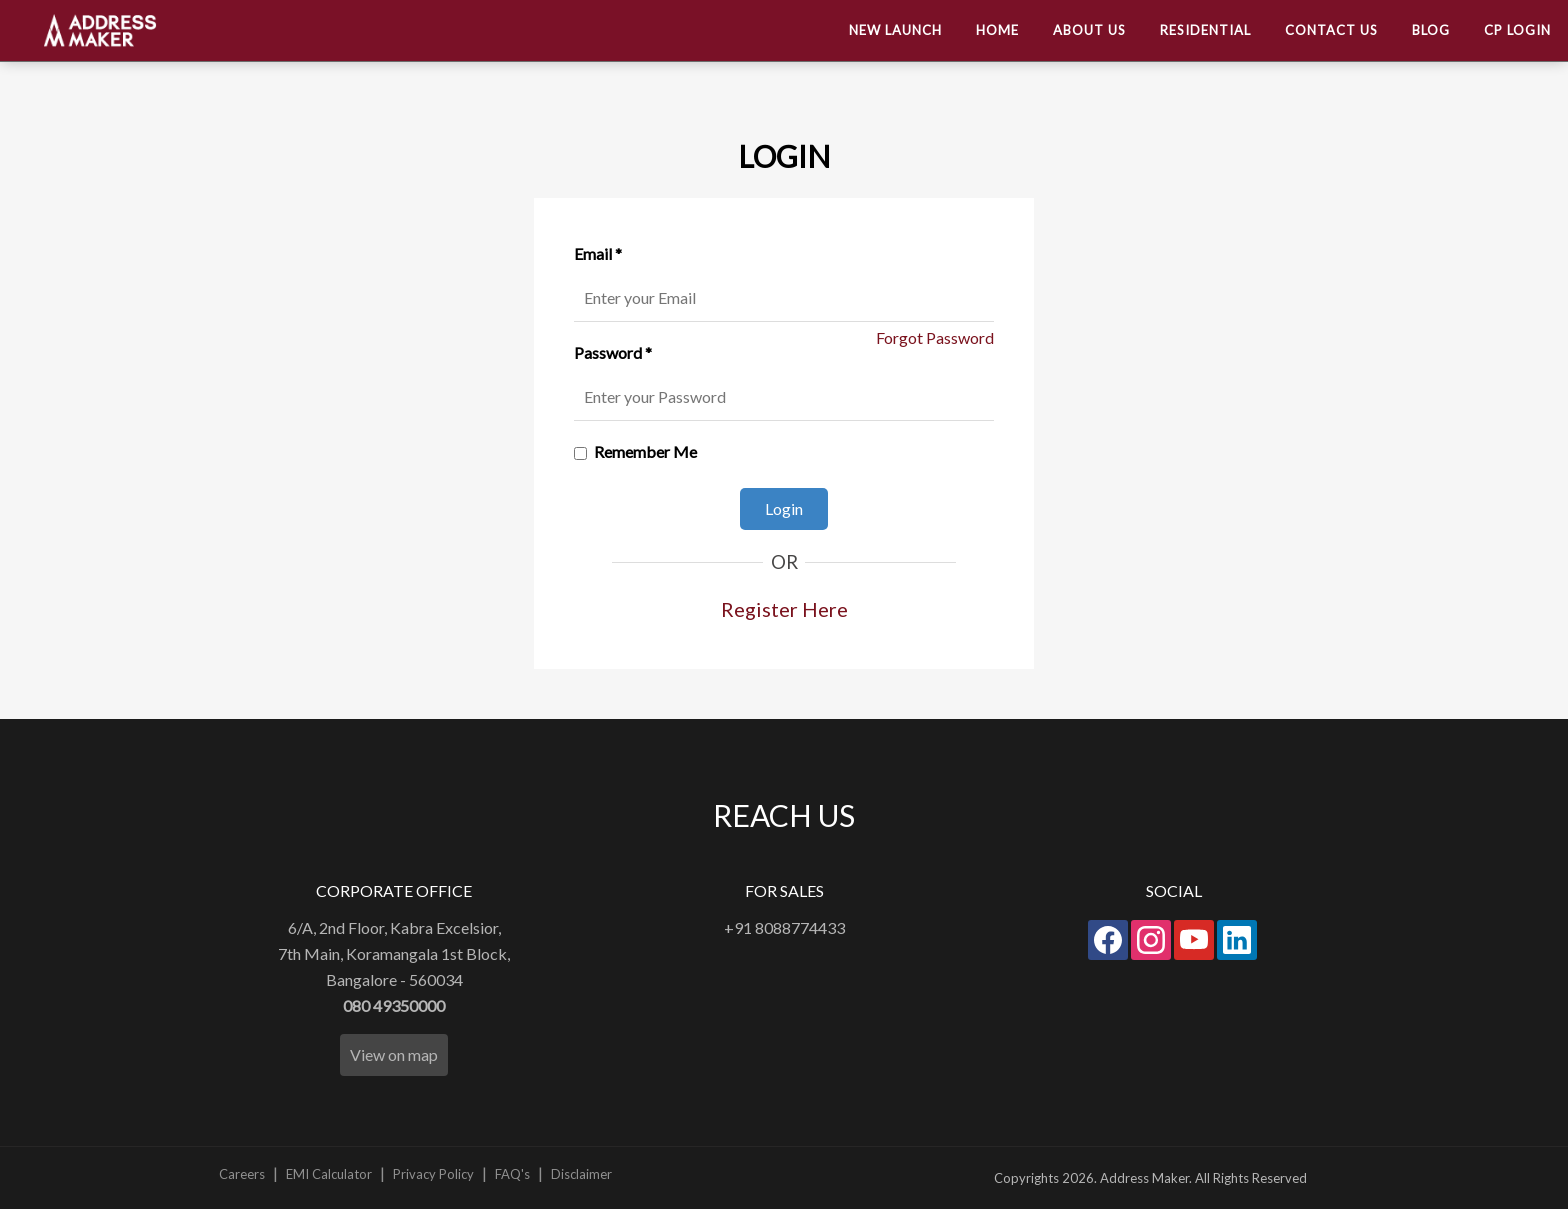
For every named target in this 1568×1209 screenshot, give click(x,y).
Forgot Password (935, 337)
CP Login (1517, 30)
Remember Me (645, 451)
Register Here (784, 609)
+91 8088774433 (784, 927)
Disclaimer (581, 1174)
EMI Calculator (329, 1174)
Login (784, 508)
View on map (394, 1054)
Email (598, 253)
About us (1089, 30)
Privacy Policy (433, 1174)
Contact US (1331, 30)
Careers (242, 1174)
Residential (1205, 30)
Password (613, 352)
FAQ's (512, 1174)
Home (997, 30)
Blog (1431, 30)
